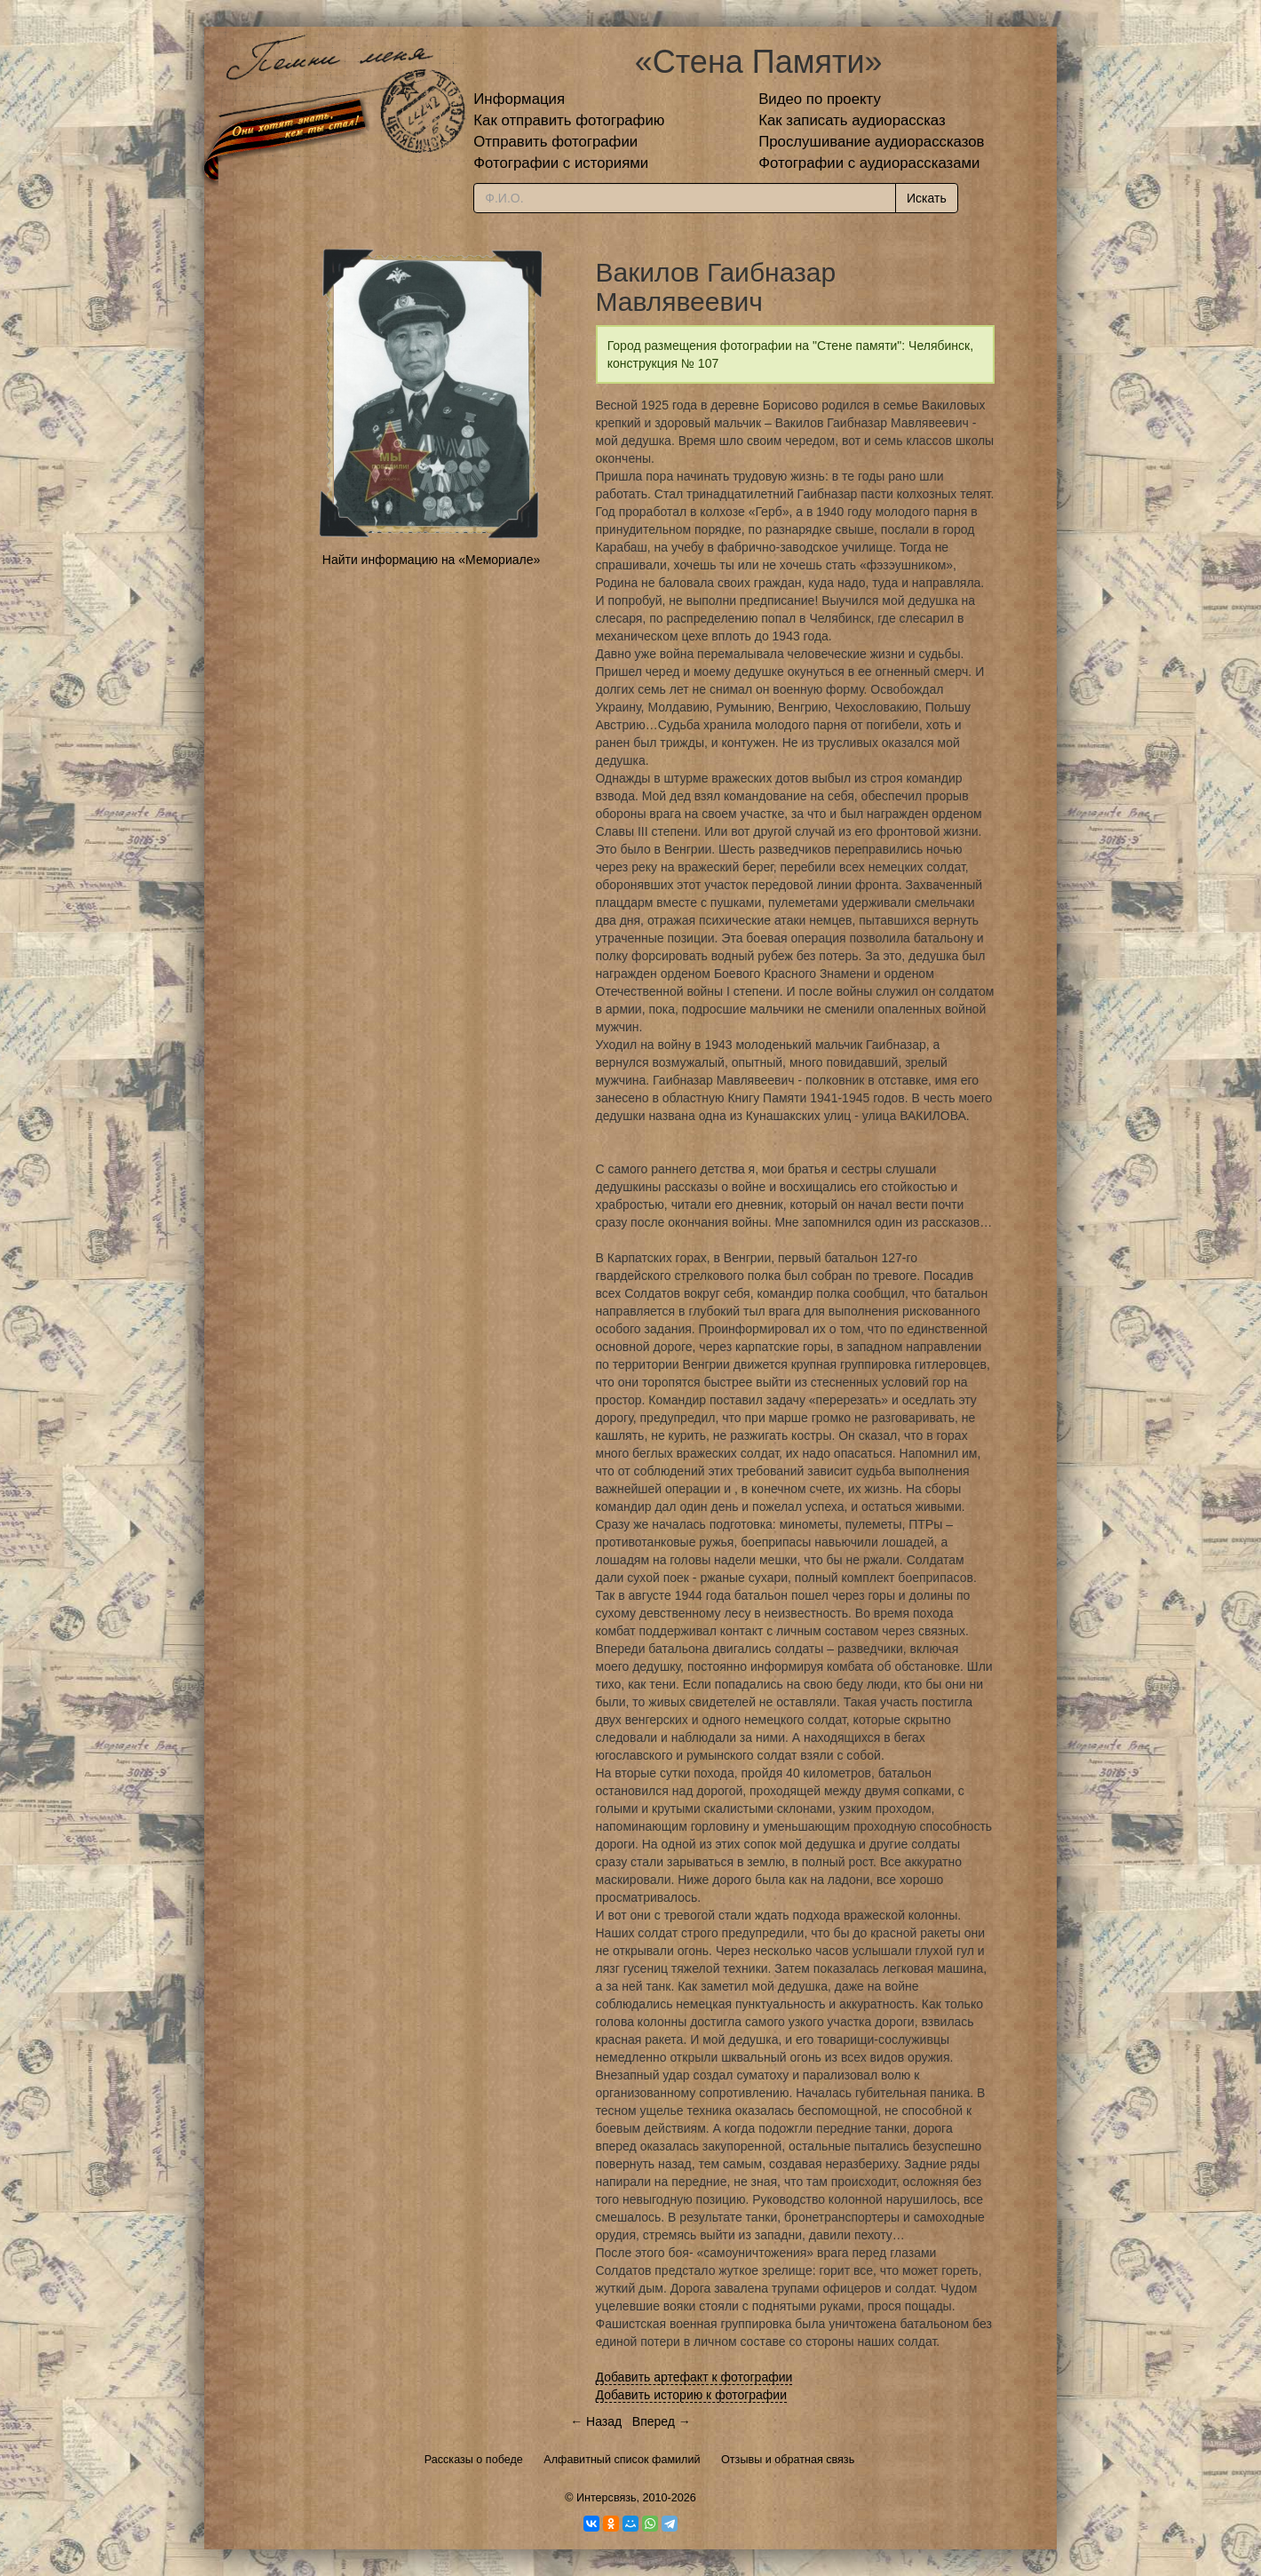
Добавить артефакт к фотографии (694, 2377)
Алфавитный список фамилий (621, 2459)
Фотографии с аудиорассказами (868, 163)
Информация (519, 99)
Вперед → (661, 2421)
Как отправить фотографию (568, 120)
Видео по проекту (819, 99)
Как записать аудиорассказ (852, 120)
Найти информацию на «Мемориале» (431, 560)
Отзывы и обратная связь (787, 2459)
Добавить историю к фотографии (692, 2395)
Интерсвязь (606, 2498)
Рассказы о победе (473, 2459)
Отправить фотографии (555, 141)
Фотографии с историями (560, 163)
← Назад (596, 2421)
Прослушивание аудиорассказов (871, 141)
